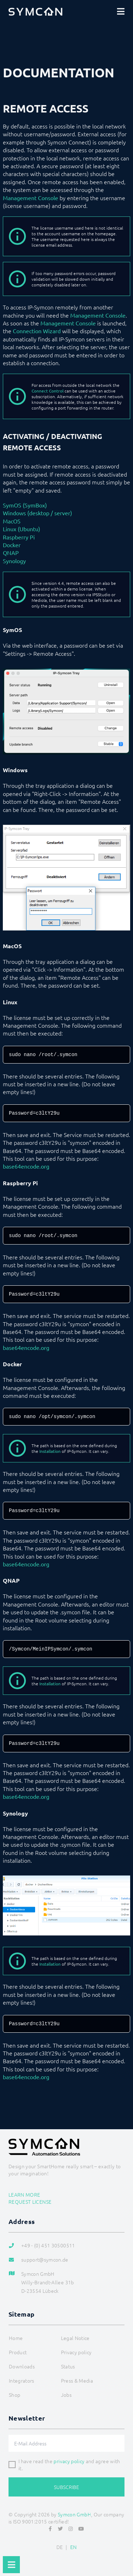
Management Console (30, 197)
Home (16, 2337)
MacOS (12, 520)
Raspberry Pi (19, 536)
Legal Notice (75, 2337)
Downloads (22, 2366)
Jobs (66, 2394)
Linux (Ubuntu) (21, 528)
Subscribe (66, 2486)
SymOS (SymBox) (25, 505)
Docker (12, 544)
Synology (14, 560)
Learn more (24, 2194)
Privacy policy (76, 2352)
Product (18, 2352)
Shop (14, 2394)
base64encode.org (26, 1166)
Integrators (21, 2380)
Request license (30, 2201)
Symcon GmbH (74, 2514)
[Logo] (35, 11)
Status (68, 2366)
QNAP (11, 552)
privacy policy (69, 2461)
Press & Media (77, 2380)
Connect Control (47, 391)
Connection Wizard (37, 330)
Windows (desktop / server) (37, 512)
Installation (50, 1451)
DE (59, 2546)
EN (73, 2546)
